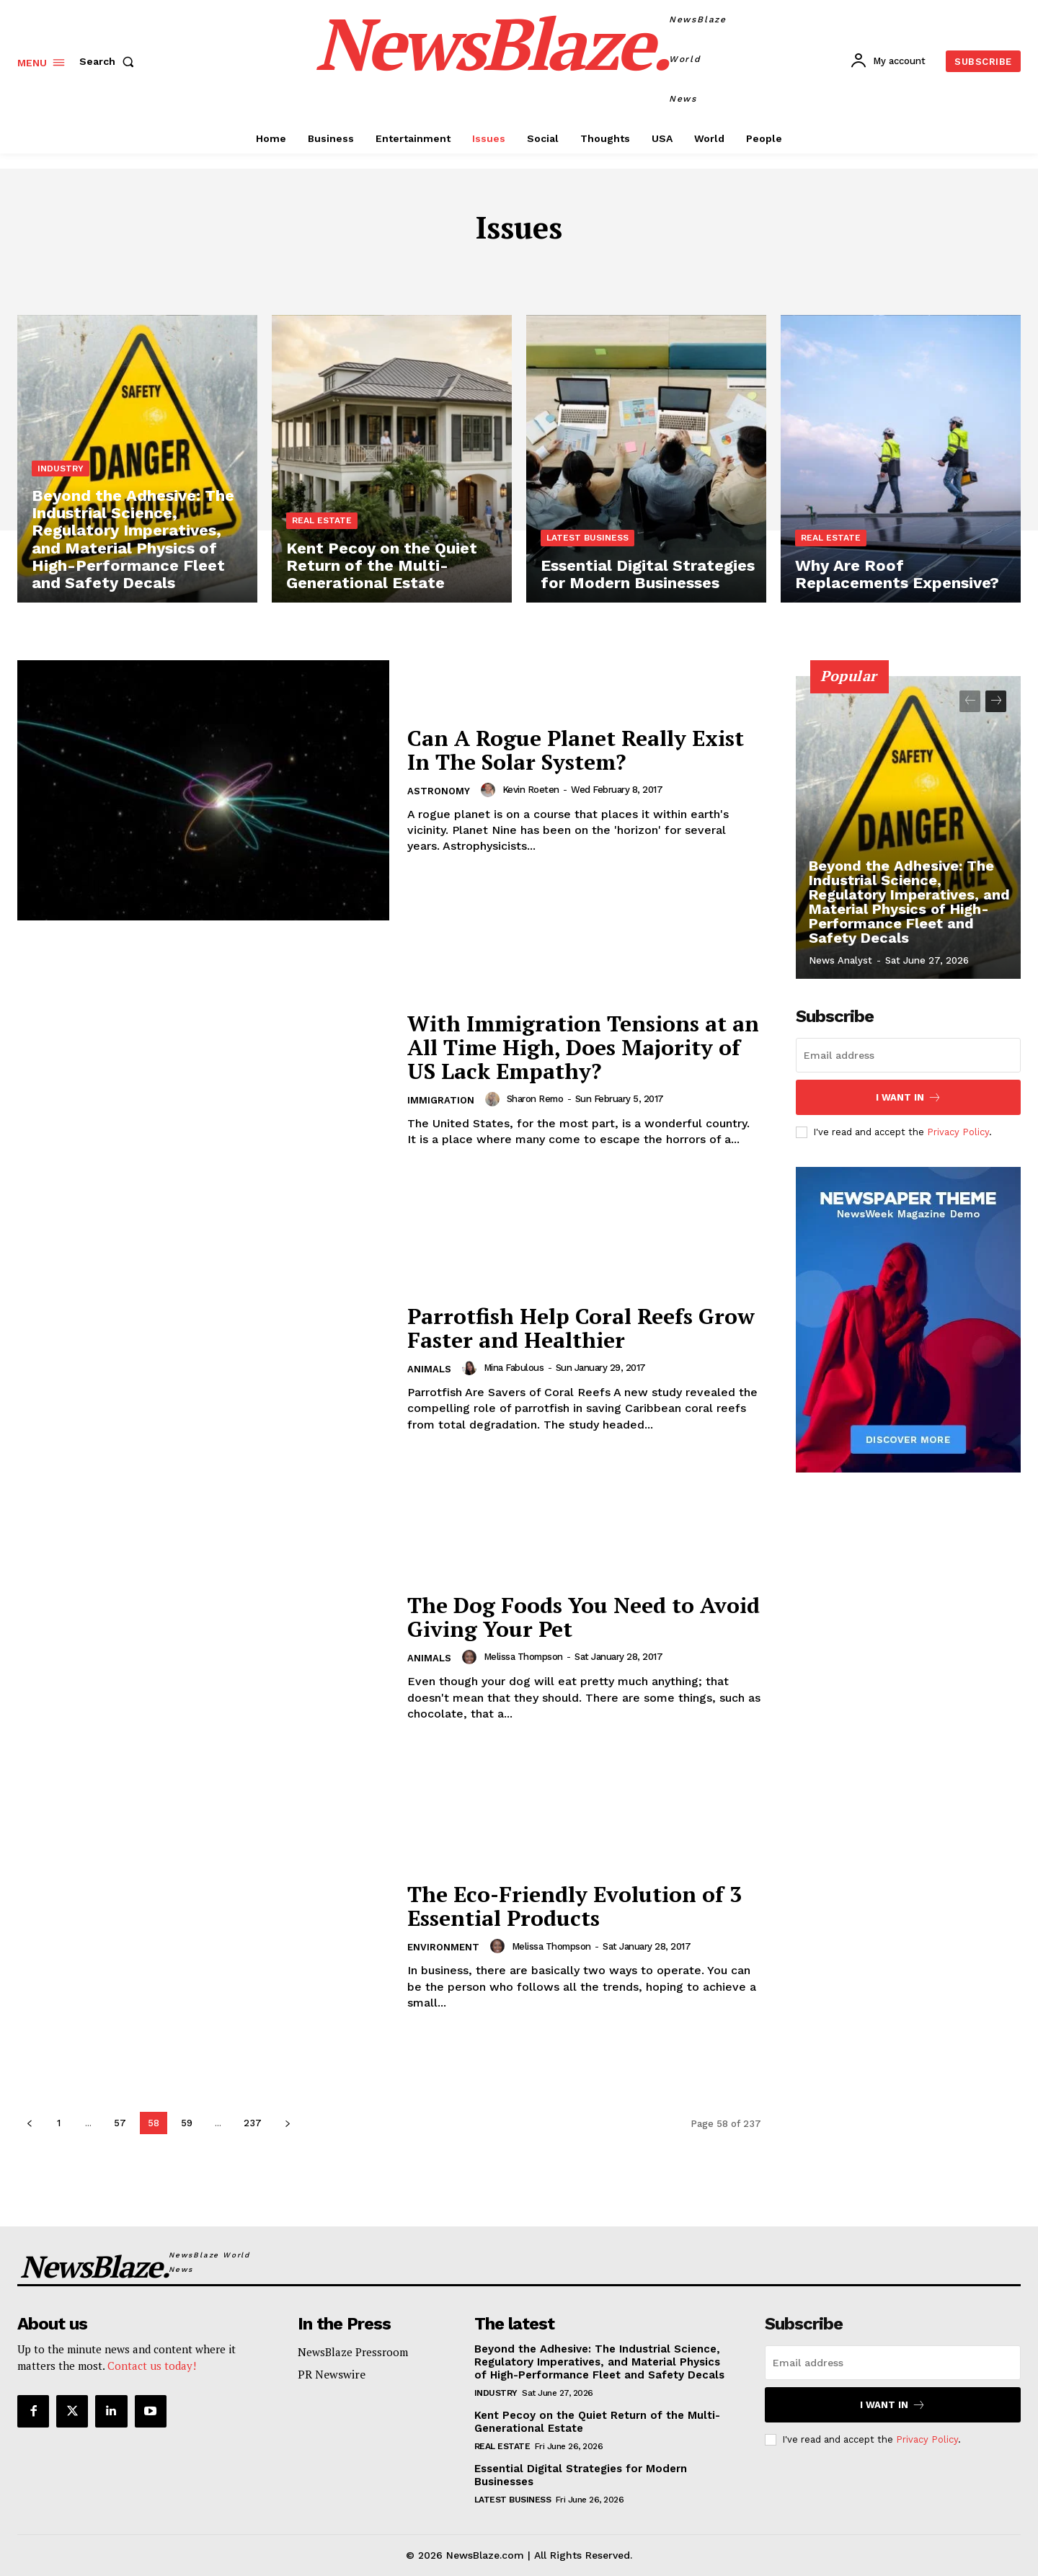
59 (186, 2123)
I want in (908, 1097)
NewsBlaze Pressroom (353, 2352)
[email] (908, 1055)
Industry (60, 468)
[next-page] (287, 2123)
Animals (429, 1369)
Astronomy (438, 791)
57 (120, 2123)
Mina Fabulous (514, 1367)
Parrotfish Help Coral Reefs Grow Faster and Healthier (581, 1328)
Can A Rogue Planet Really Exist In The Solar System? (575, 750)
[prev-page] (29, 2123)
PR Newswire (331, 2374)
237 (253, 2123)
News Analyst (840, 960)
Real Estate (322, 520)
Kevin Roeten (530, 789)
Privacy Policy (958, 1132)
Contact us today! (151, 2365)
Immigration (440, 1100)
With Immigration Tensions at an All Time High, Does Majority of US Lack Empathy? (583, 1047)
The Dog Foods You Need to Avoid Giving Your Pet (583, 1617)
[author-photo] (490, 790)
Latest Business (587, 538)
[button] (109, 61)
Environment (443, 1947)
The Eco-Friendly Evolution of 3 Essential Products (574, 1906)
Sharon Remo (535, 1098)
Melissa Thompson (523, 1656)
